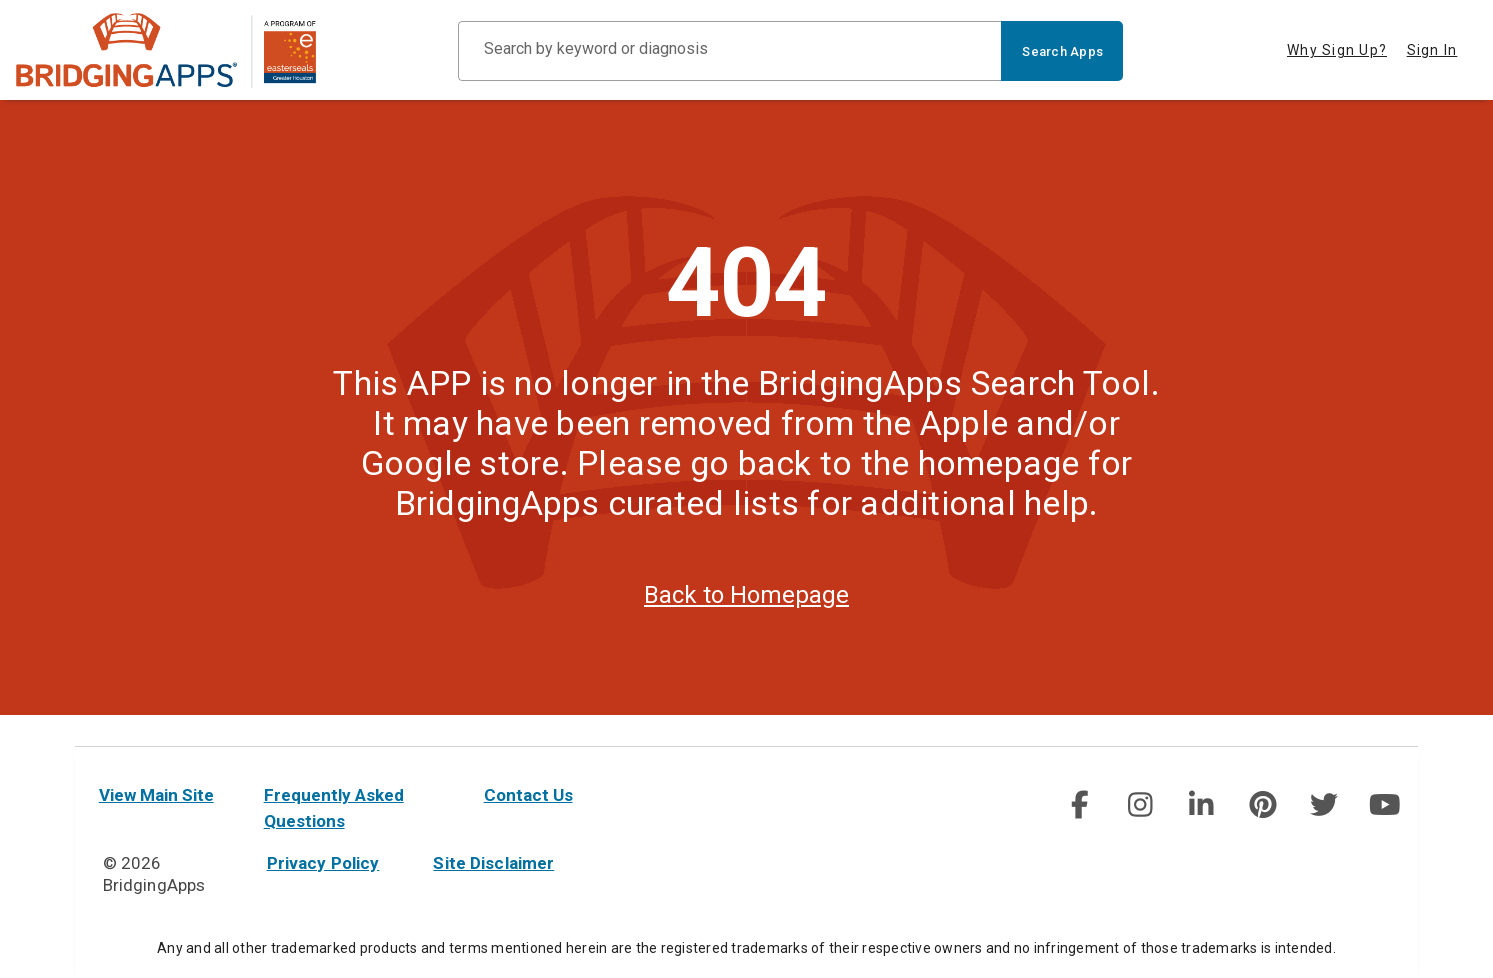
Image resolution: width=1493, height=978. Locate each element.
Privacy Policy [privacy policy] (323, 863)
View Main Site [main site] (156, 795)
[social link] (1079, 805)
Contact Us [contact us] (528, 795)
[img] (1079, 805)
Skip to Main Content (0, 0)
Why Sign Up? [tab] (1337, 50)
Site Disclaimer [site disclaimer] (493, 863)
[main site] (166, 50)
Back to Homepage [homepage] (746, 625)
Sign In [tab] (1432, 50)
